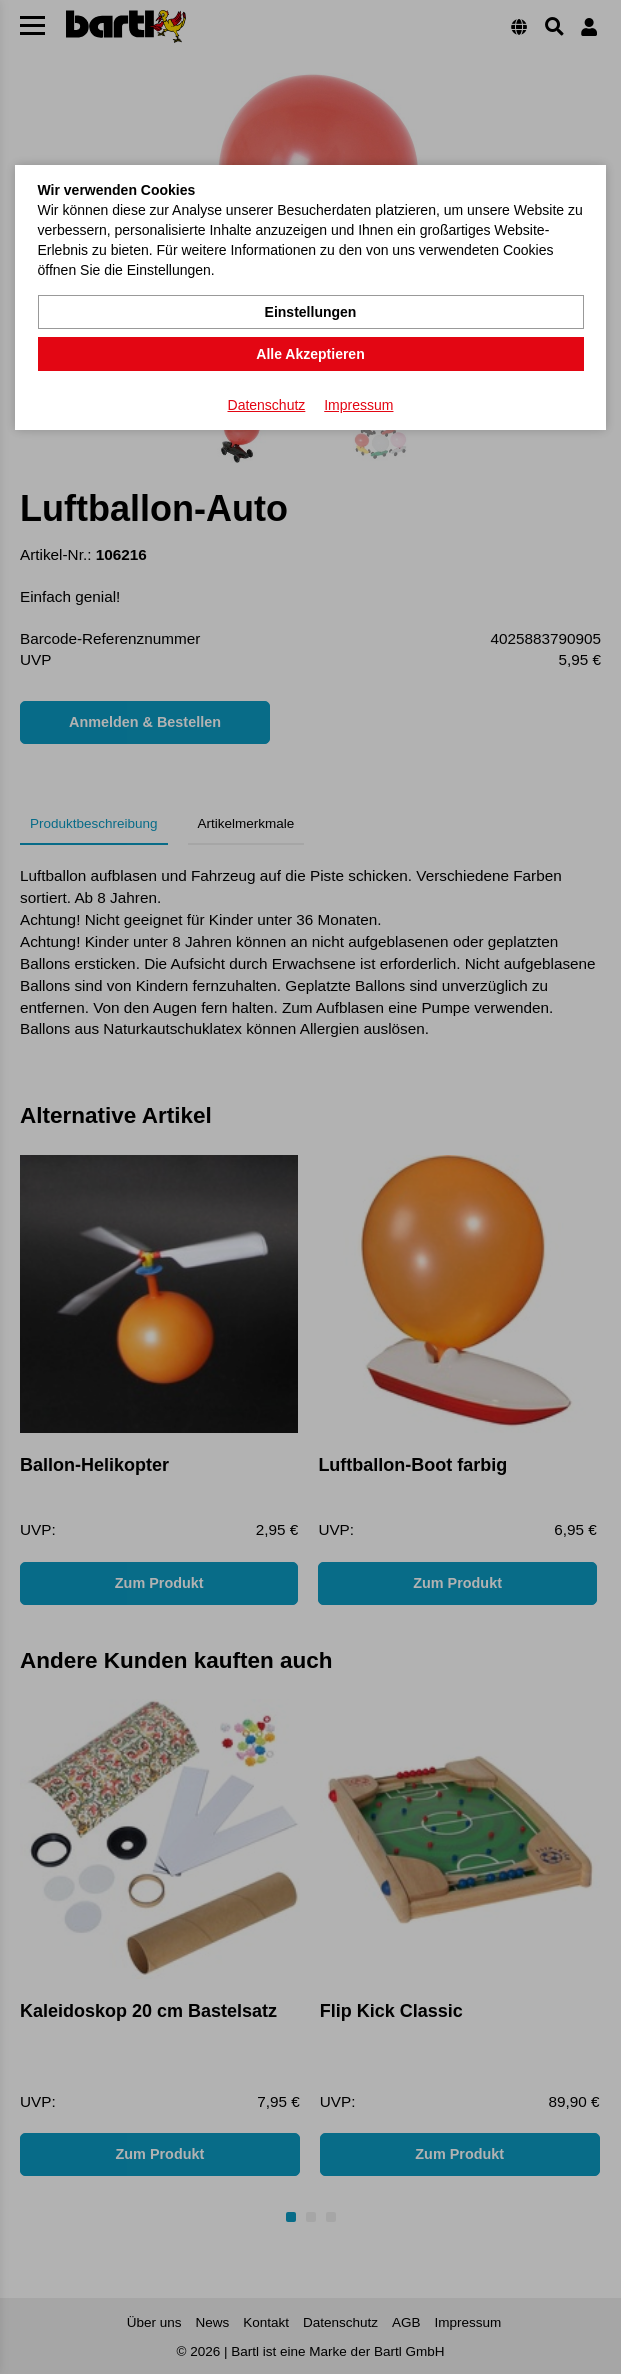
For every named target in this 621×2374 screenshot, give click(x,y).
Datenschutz (267, 405)
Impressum (358, 405)
